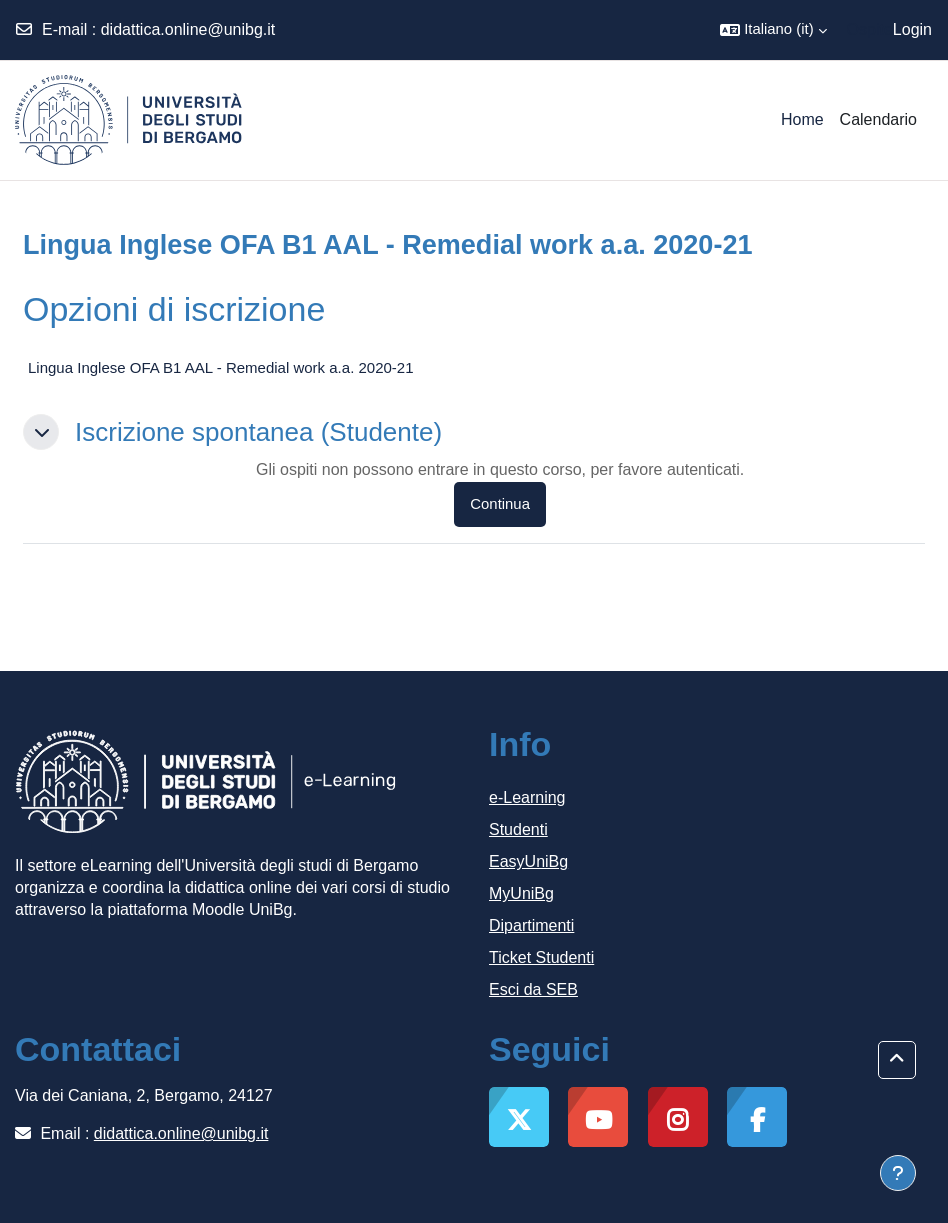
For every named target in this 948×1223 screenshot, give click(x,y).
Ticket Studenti (541, 957)
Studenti (518, 829)
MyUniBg (521, 893)
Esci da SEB (533, 989)
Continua (500, 504)
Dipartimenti (531, 925)
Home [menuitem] (802, 119)
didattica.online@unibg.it (188, 29)
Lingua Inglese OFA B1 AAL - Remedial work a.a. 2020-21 (221, 367)
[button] (773, 30)
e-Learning (527, 797)
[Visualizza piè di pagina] (898, 1173)
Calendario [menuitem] (878, 119)
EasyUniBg (528, 861)
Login (912, 29)
